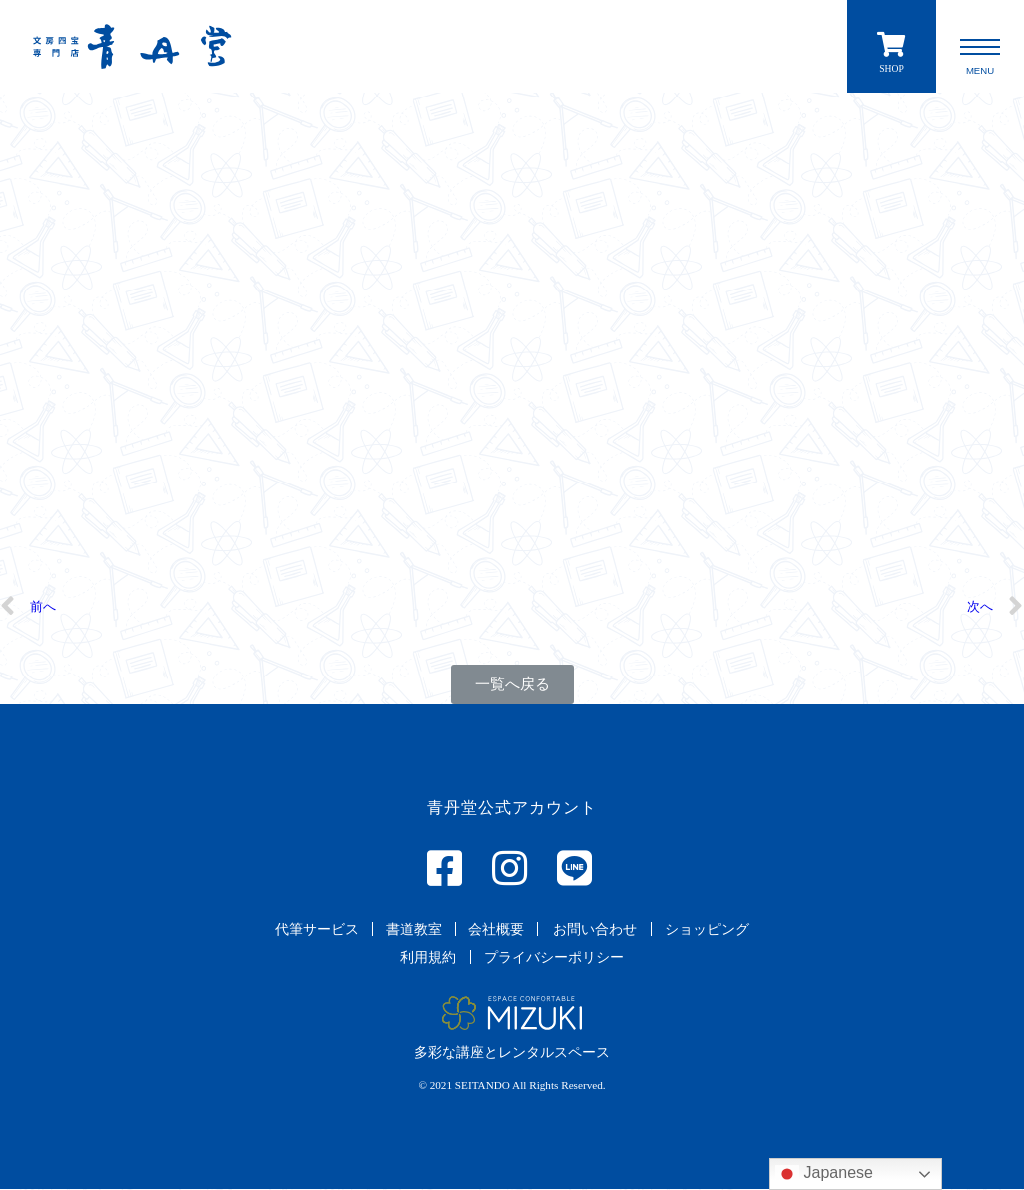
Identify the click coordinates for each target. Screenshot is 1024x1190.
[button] (512, 685)
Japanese (824, 1174)
